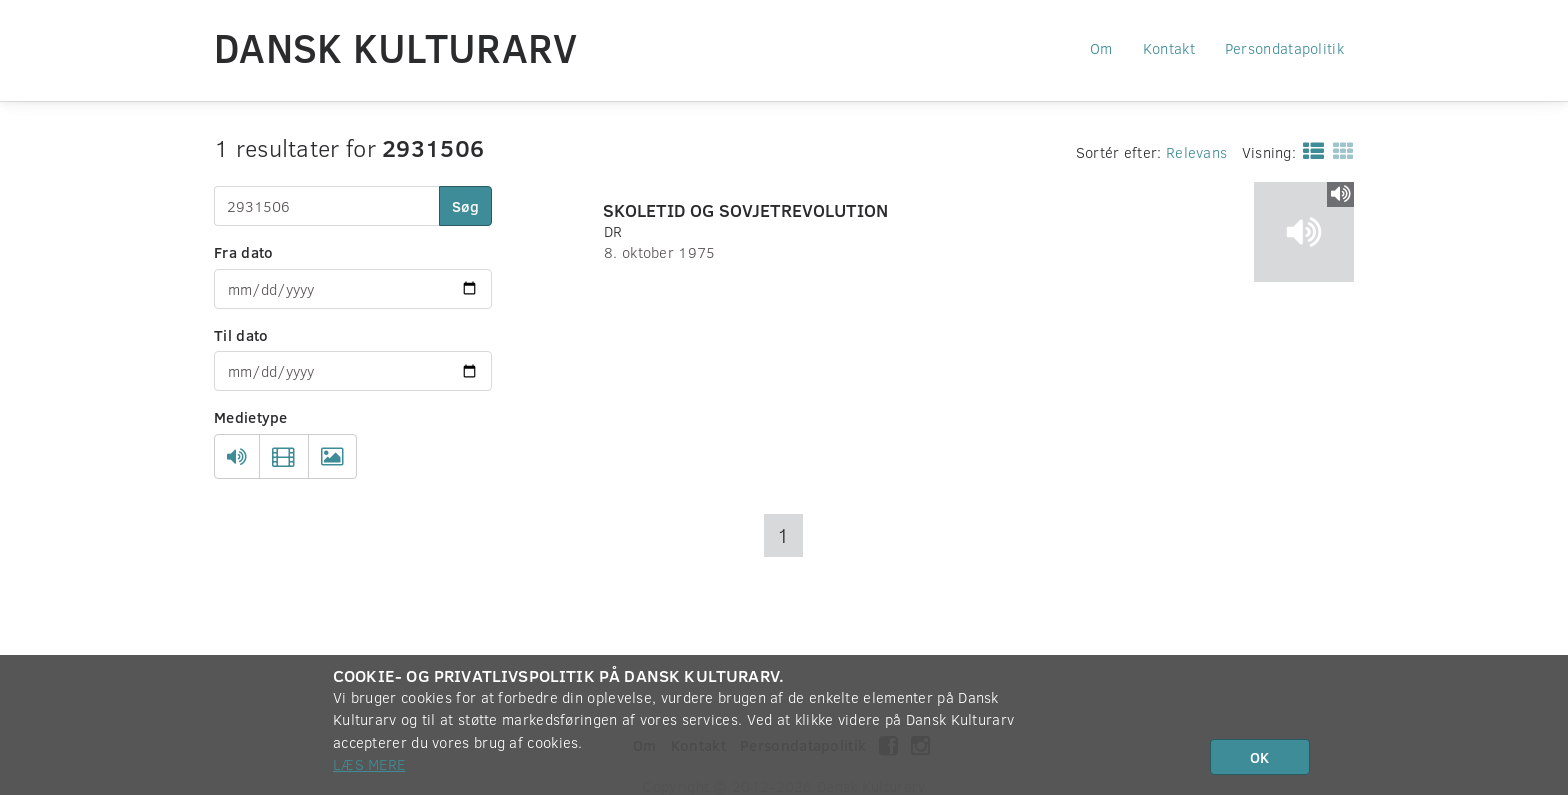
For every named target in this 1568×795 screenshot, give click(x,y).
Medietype (251, 417)
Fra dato (243, 252)
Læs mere (369, 764)
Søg (465, 206)
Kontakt (1169, 48)
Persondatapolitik (1284, 48)
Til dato (241, 335)
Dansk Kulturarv (396, 47)
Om (1101, 48)
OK (1259, 757)
